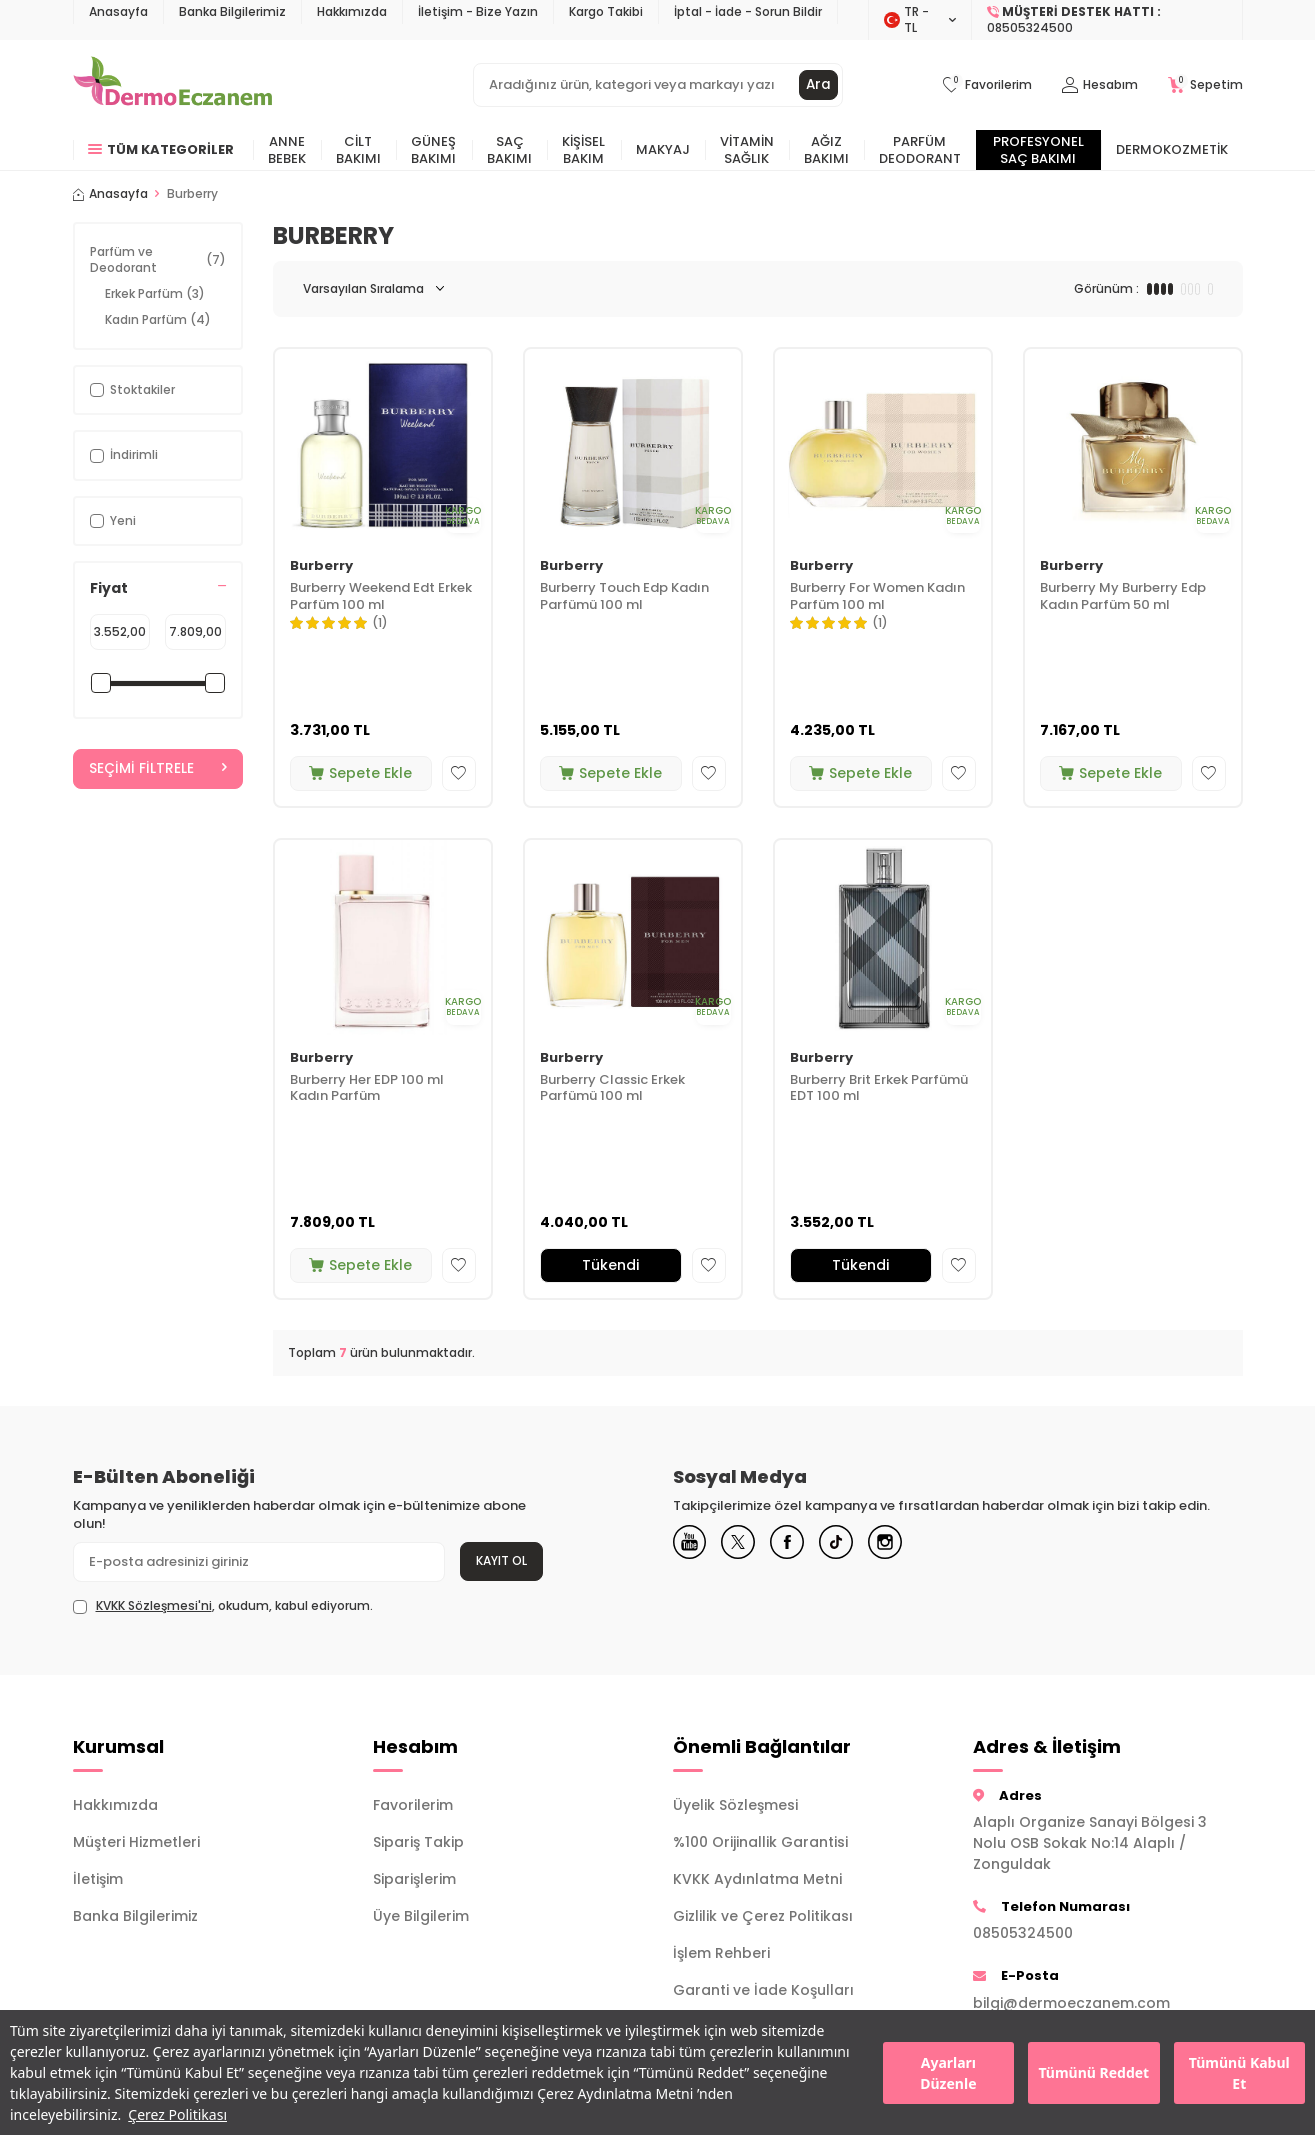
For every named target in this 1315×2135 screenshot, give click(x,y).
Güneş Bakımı (433, 150)
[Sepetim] (1205, 85)
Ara (818, 85)
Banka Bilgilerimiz (232, 11)
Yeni (113, 520)
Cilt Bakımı (358, 150)
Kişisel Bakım (583, 150)
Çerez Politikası (177, 2114)
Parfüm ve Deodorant (158, 259)
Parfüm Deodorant (920, 150)
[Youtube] (693, 1545)
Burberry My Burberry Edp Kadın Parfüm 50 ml (1123, 597)
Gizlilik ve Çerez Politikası (763, 1916)
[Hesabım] (1100, 85)
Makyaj (663, 149)
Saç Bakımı (509, 150)
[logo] (172, 85)
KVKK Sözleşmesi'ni (154, 1605)
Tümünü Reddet (1093, 2072)
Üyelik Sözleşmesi (735, 1805)
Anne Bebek (287, 150)
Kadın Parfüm (158, 319)
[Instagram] (913, 1545)
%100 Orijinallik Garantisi (760, 1842)
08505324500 (1023, 1933)
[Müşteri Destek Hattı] (1107, 20)
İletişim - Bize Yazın (478, 11)
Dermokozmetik (1172, 149)
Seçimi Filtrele (158, 769)
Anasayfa (118, 11)
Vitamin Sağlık (747, 150)
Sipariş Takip (418, 1842)
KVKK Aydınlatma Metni (757, 1879)
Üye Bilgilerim (421, 1916)
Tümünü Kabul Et (1239, 2073)
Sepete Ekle (360, 773)
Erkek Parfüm (155, 293)
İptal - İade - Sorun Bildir (748, 11)
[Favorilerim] (987, 85)
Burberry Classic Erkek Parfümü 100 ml (612, 1089)
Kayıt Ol (501, 1560)
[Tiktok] (858, 1545)
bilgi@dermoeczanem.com (1071, 2003)
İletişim (98, 1879)
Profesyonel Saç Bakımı (1038, 150)
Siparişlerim (414, 1879)
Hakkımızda (352, 11)
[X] (748, 1545)
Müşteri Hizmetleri (136, 1842)
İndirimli (124, 454)
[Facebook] (803, 1545)
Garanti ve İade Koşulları (763, 1990)
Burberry (321, 566)
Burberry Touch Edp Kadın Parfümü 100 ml (624, 597)
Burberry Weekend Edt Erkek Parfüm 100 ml (381, 597)
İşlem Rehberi (721, 1953)
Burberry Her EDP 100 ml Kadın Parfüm (367, 1089)
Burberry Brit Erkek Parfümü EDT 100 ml (879, 1089)
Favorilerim (413, 1805)
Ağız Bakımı (826, 150)
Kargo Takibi (606, 11)
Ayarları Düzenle (948, 2073)
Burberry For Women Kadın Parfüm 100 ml (877, 597)
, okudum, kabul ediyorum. (223, 1606)
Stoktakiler (132, 389)
